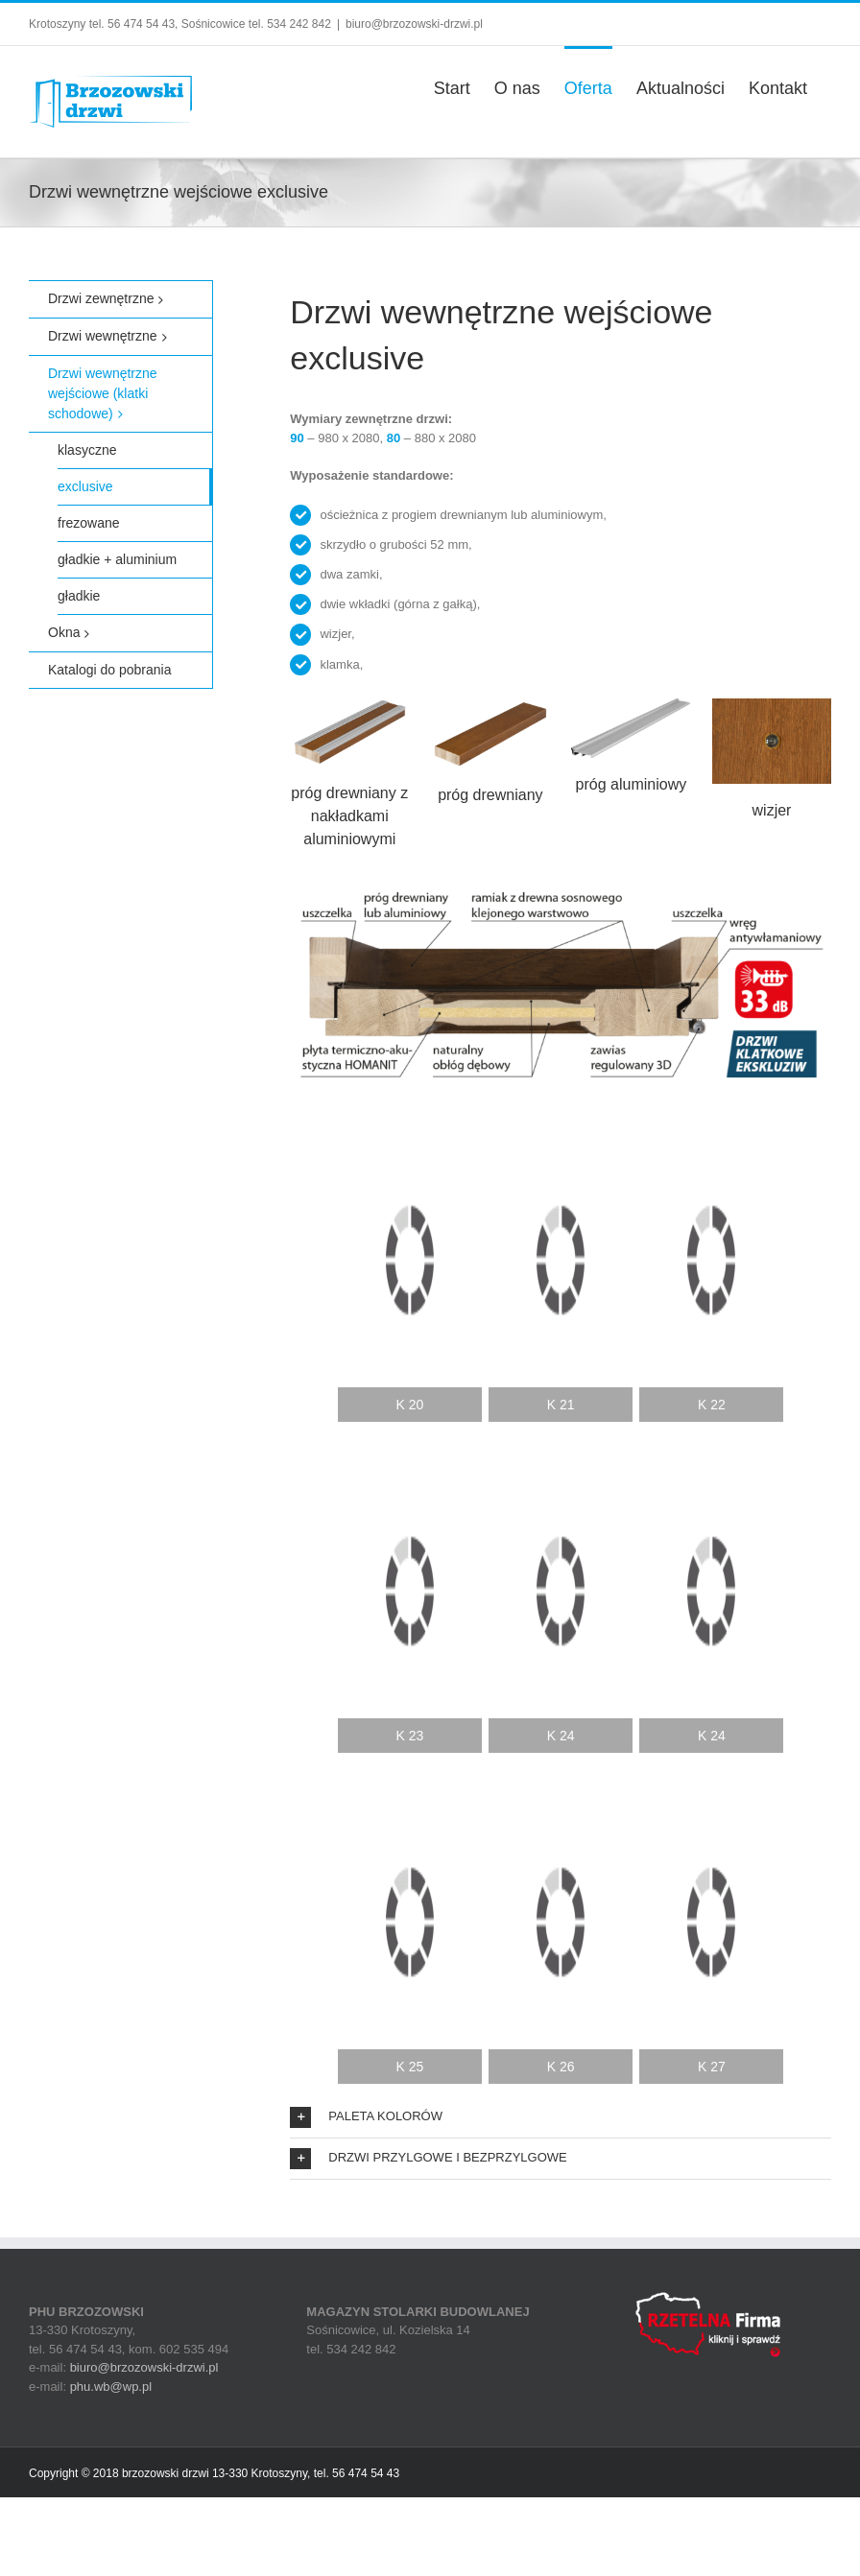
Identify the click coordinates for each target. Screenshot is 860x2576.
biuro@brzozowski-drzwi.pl (414, 24)
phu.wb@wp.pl (111, 2386)
